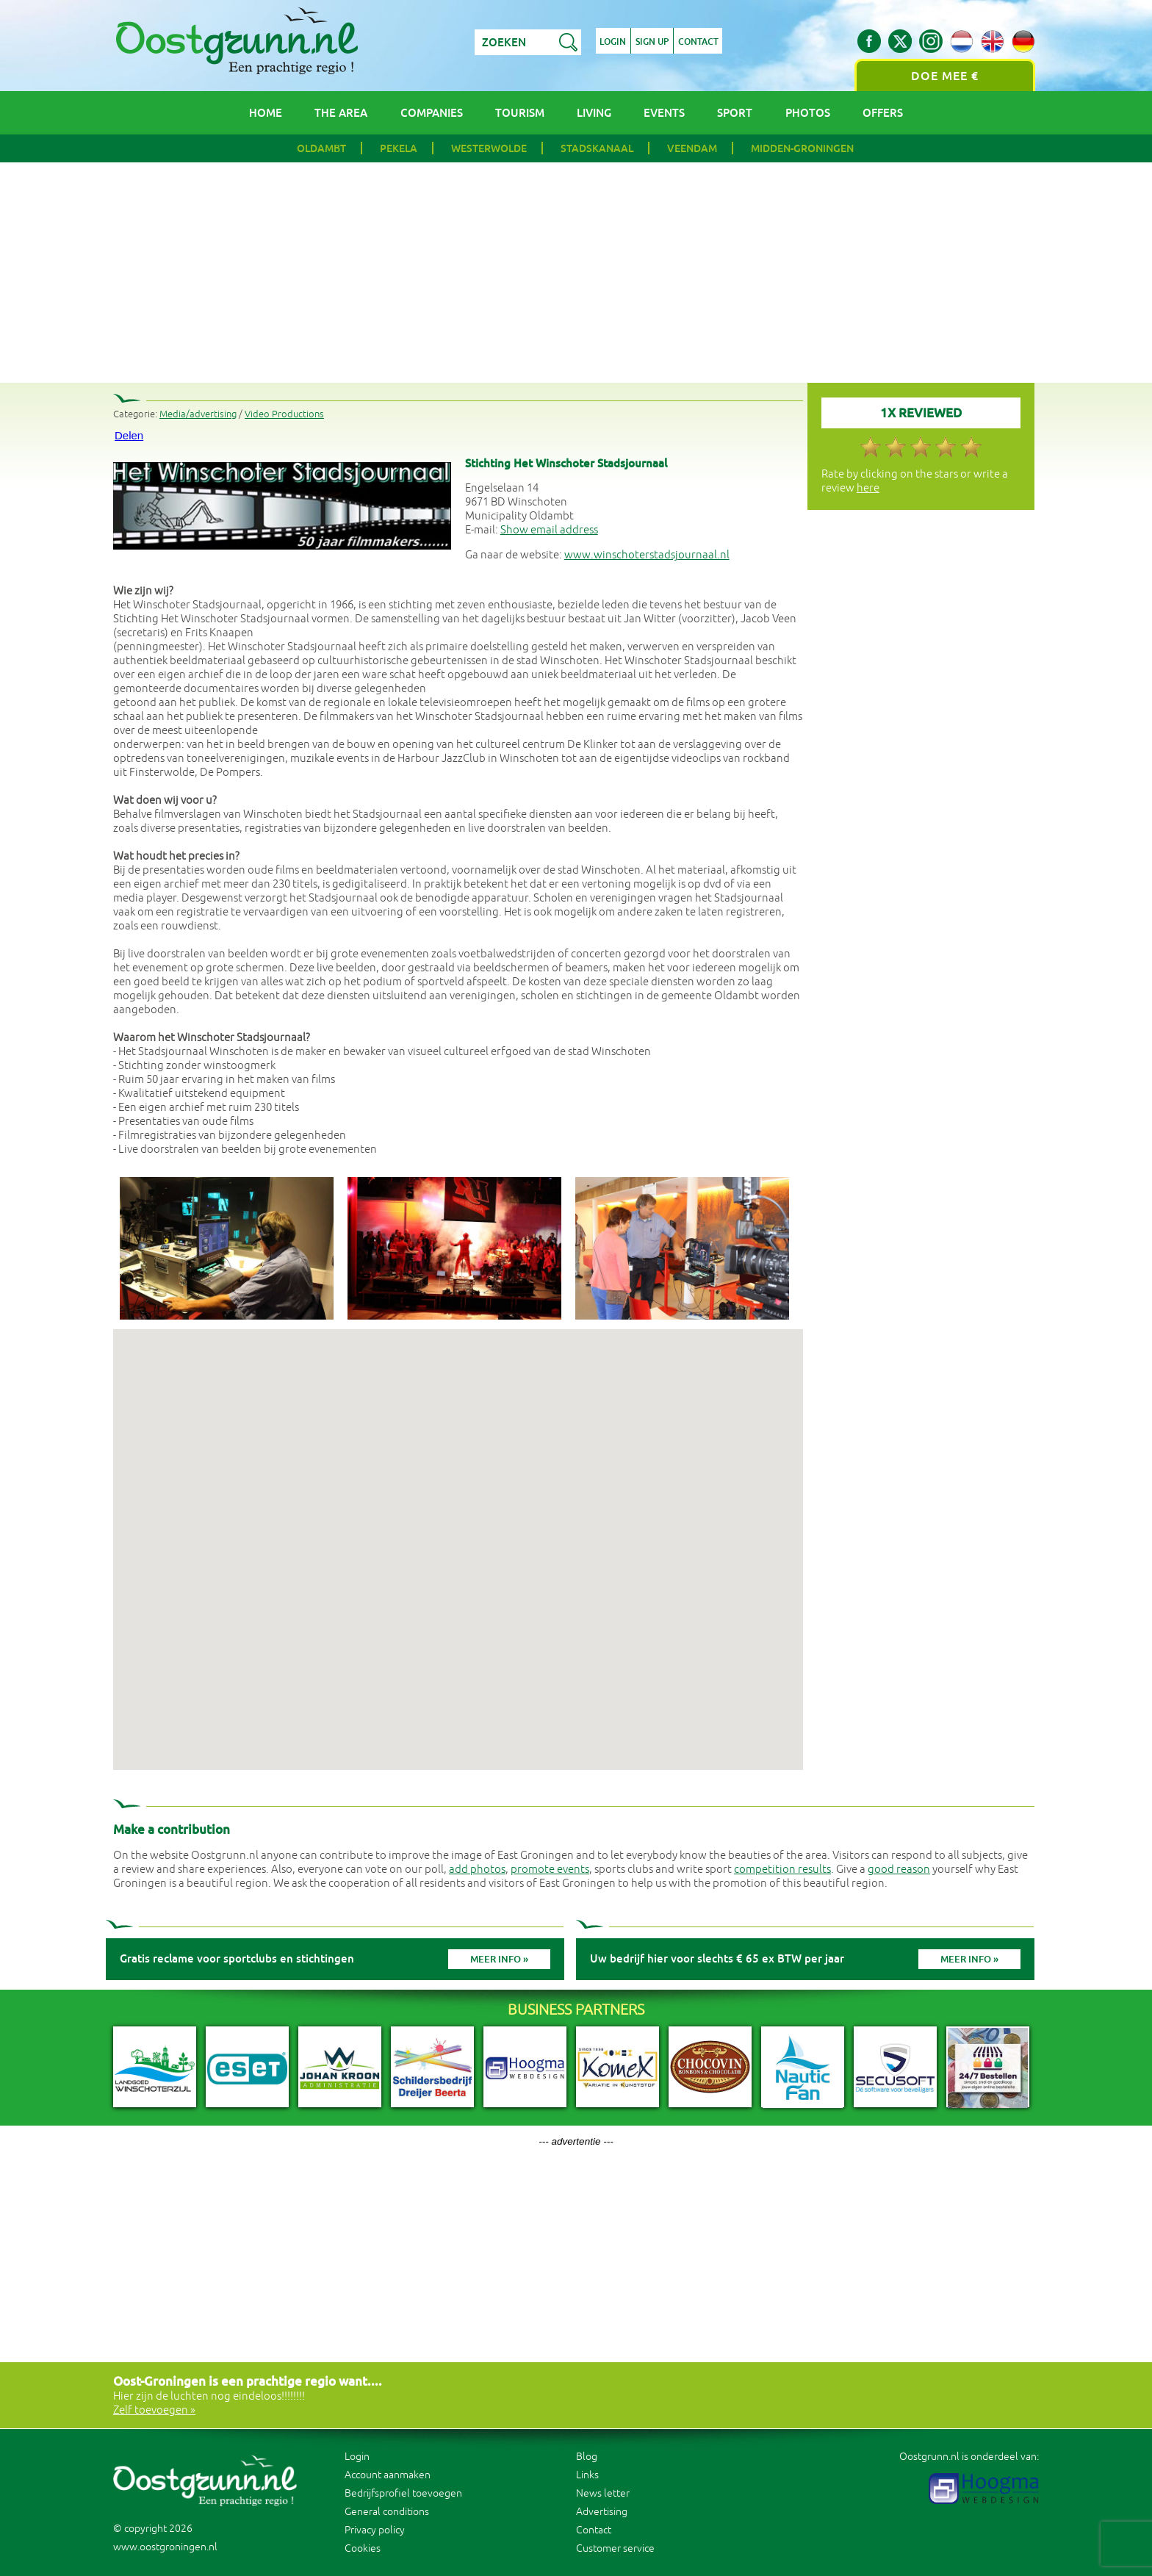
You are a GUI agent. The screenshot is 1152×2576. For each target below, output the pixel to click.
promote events (550, 1870)
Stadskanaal (597, 148)
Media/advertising (198, 414)
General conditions (387, 2511)
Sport (734, 113)
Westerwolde (489, 148)
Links (587, 2475)
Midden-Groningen (802, 148)
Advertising (601, 2511)
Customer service (615, 2548)
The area (340, 113)
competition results (782, 1870)
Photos (807, 113)
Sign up (652, 43)
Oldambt (321, 148)
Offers (883, 113)
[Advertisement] (576, 272)
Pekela (398, 148)
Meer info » (499, 1959)
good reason (899, 1870)
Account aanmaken (388, 2475)
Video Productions (284, 414)
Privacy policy (375, 2530)
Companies (431, 113)
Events (664, 113)
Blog (586, 2456)
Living (594, 113)
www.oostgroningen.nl (165, 2547)
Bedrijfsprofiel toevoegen (403, 2493)
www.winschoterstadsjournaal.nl (647, 555)
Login (613, 43)
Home (265, 113)
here (868, 488)
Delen (129, 435)
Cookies (363, 2548)
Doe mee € (945, 76)
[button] (457, 1536)
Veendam (692, 148)
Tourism (519, 113)
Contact (699, 43)
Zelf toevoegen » (154, 2410)
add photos (477, 1870)
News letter (603, 2493)
